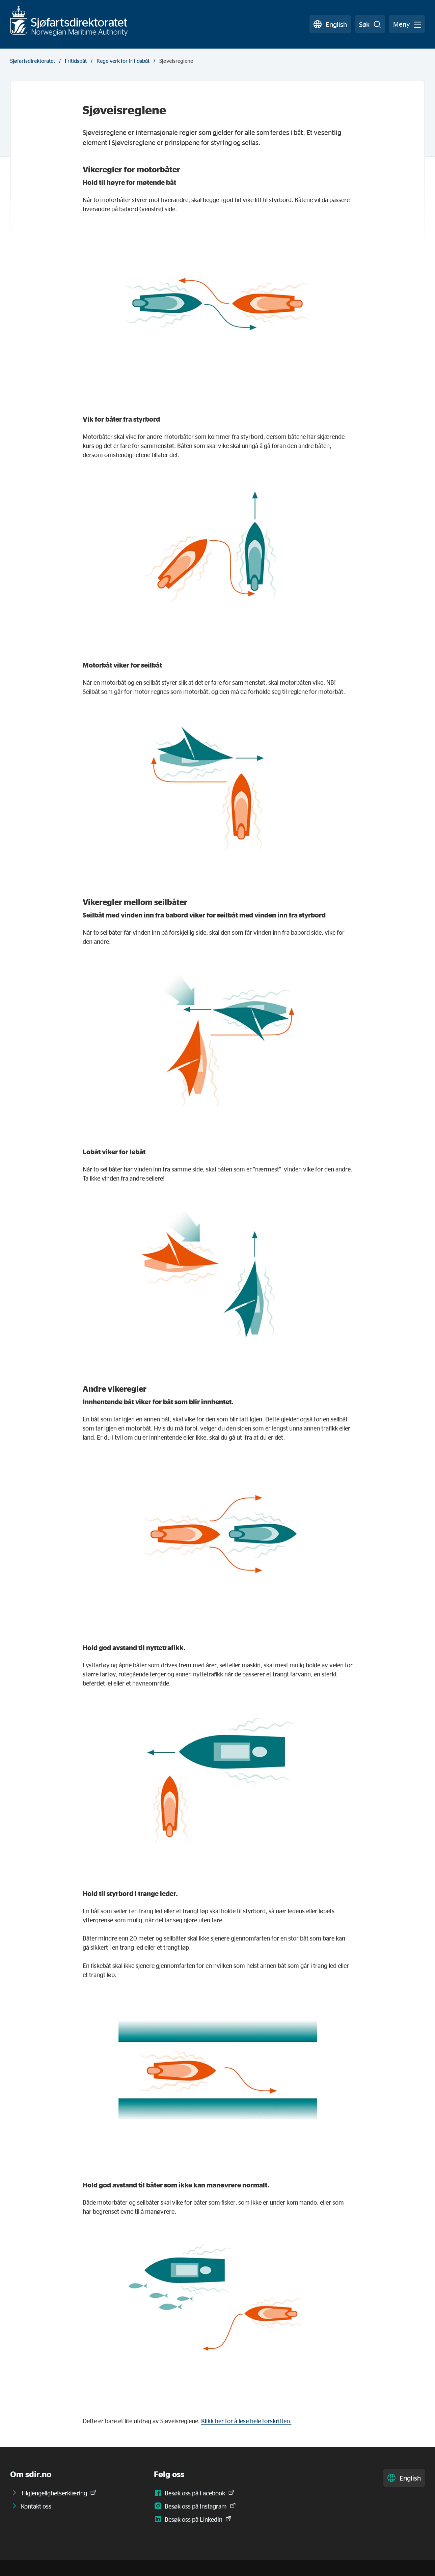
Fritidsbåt (76, 60)
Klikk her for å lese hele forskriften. (246, 2421)
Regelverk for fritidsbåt (123, 60)
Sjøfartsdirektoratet (32, 60)
